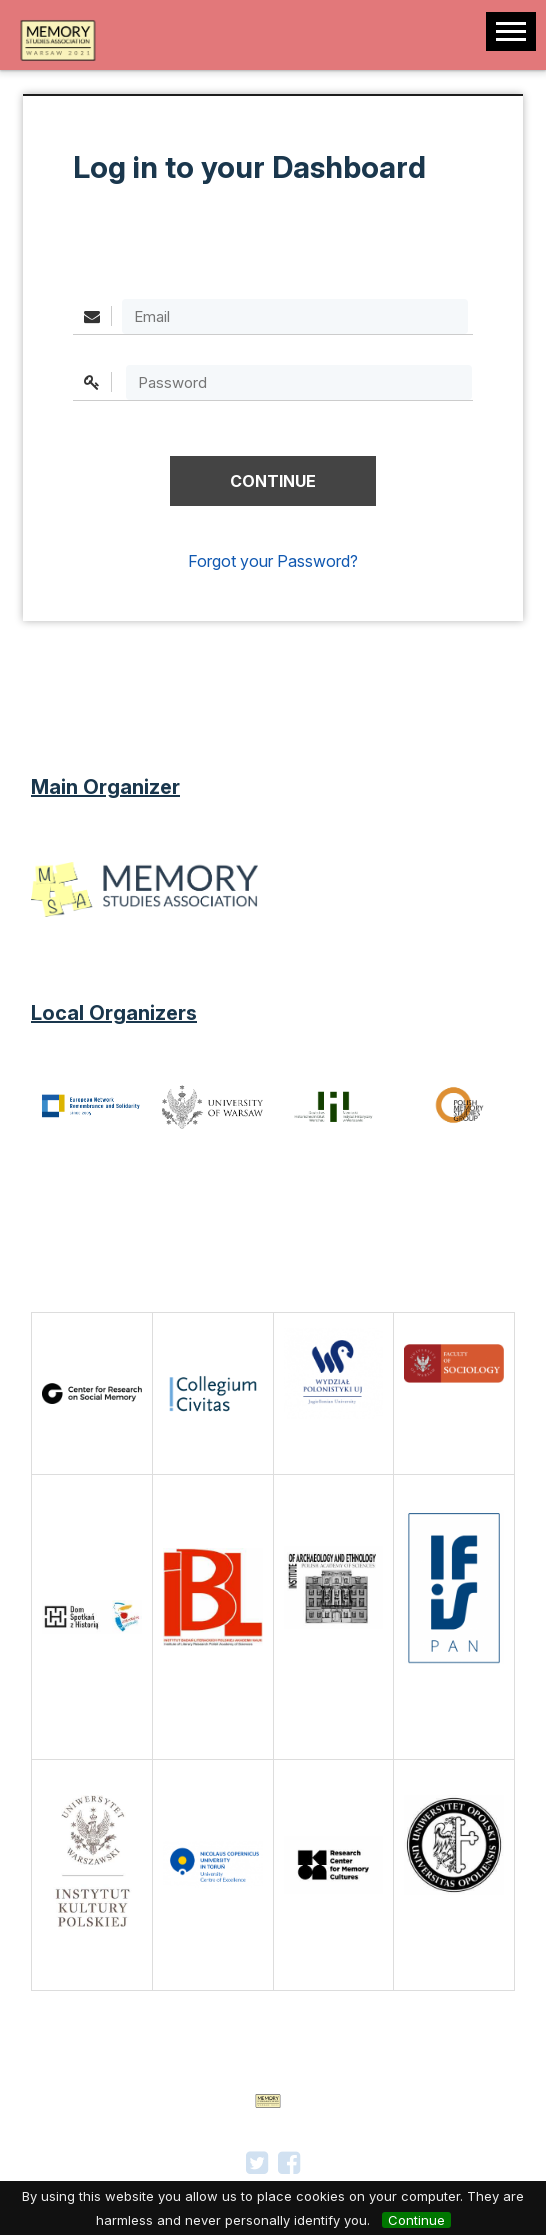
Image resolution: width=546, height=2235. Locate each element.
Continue (416, 2220)
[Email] (295, 316)
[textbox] (299, 382)
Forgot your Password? (273, 561)
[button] (273, 481)
